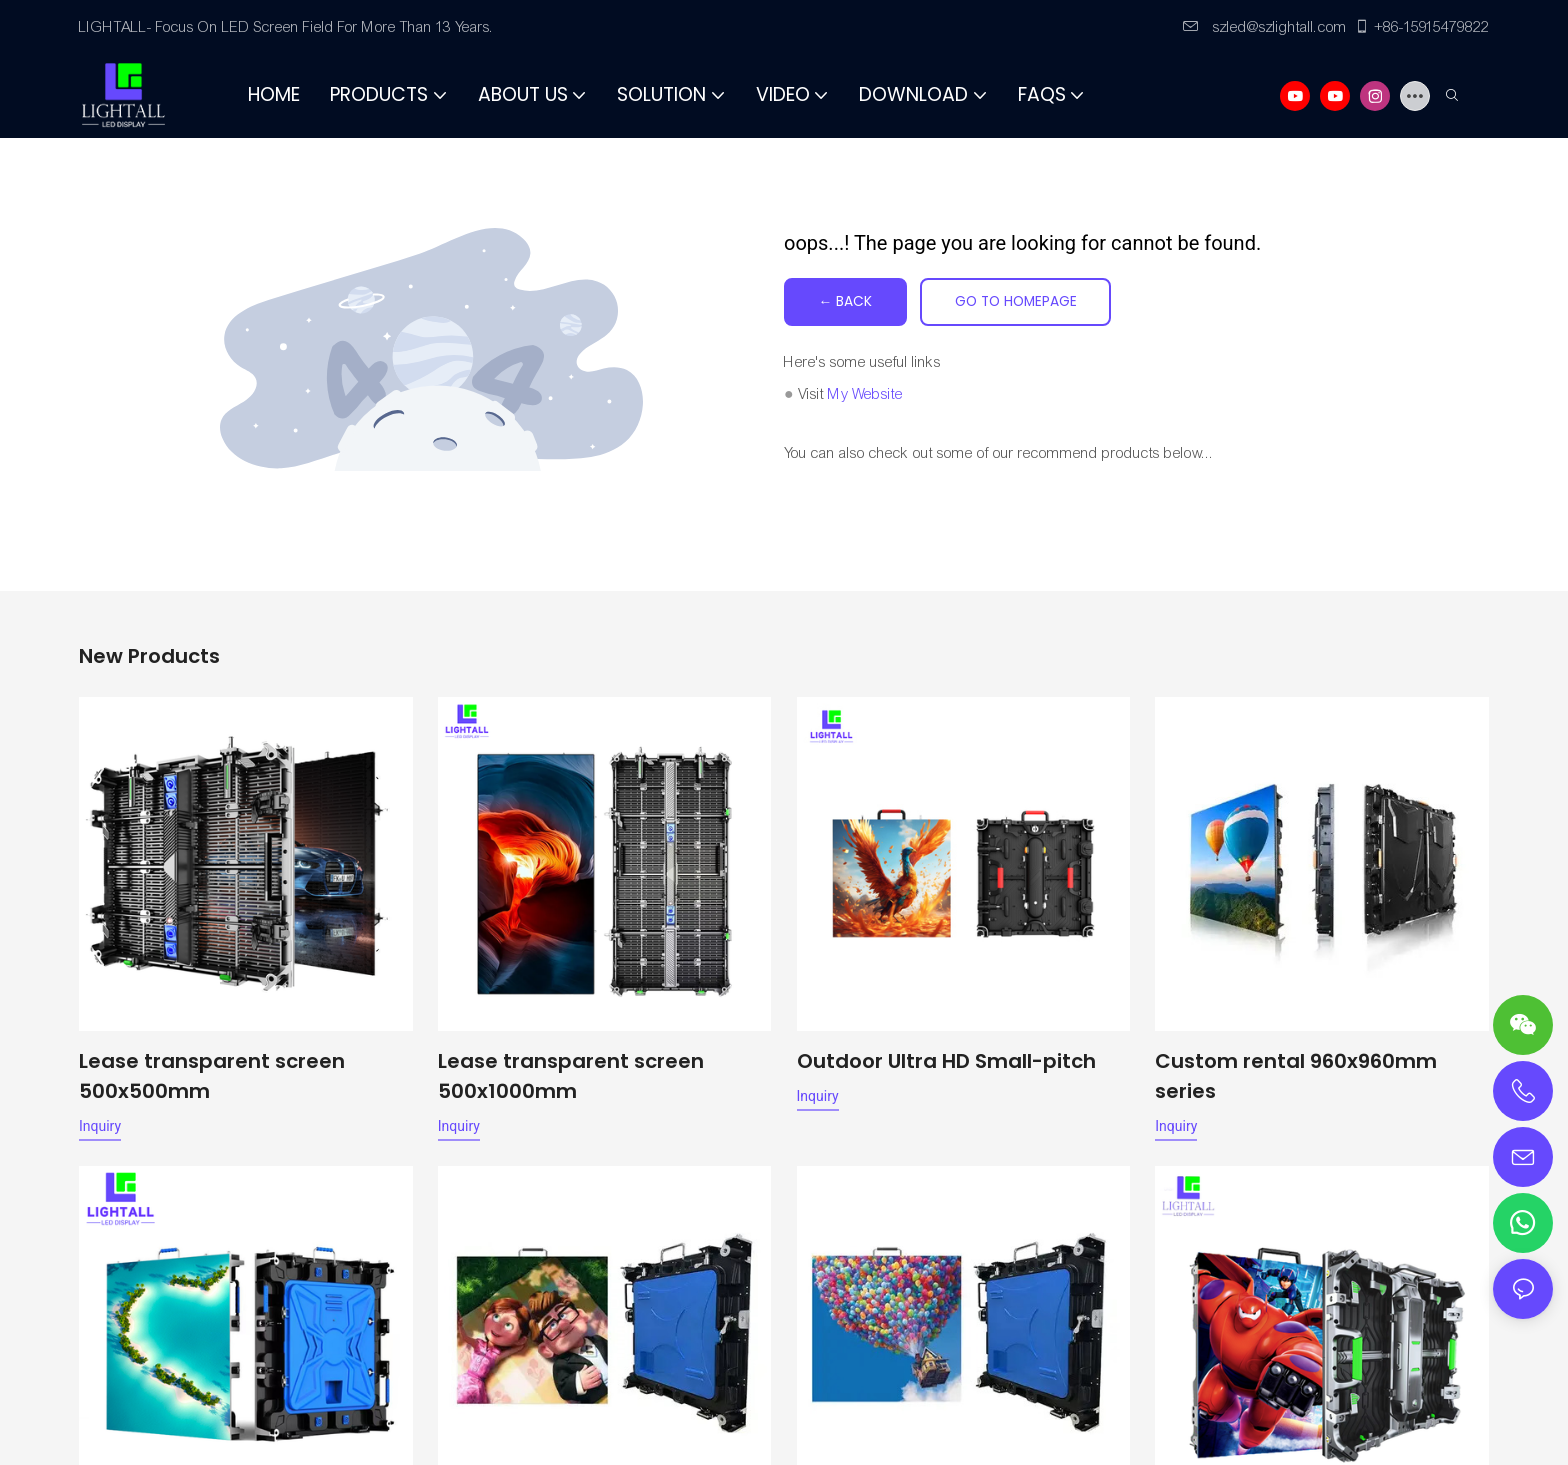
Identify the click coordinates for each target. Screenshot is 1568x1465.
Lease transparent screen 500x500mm (212, 1076)
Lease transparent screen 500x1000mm (571, 1076)
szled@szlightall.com (1265, 27)
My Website (865, 394)
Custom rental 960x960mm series (1296, 1076)
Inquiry (100, 1126)
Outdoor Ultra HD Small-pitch (946, 1061)
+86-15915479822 (1421, 27)
